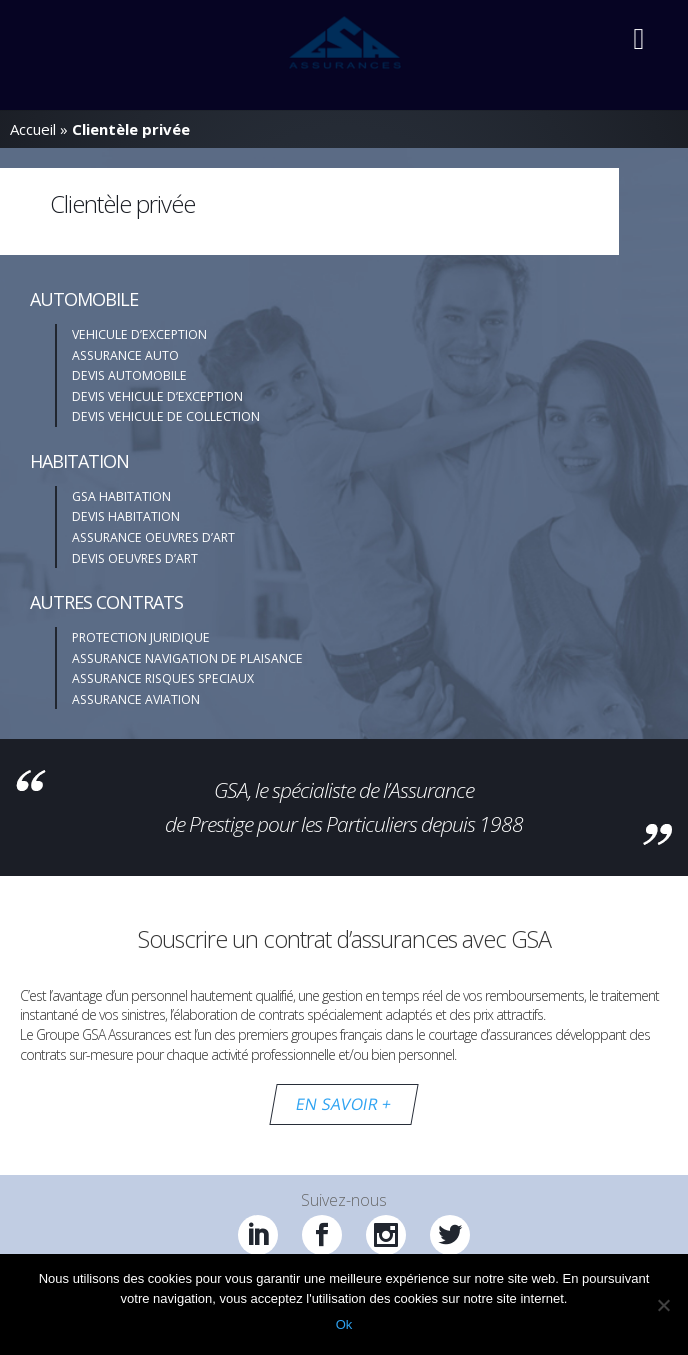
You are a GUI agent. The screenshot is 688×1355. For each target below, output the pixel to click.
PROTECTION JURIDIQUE (141, 637)
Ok (344, 1324)
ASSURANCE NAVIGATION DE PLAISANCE (187, 658)
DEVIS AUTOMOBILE (129, 375)
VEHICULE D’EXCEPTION (139, 334)
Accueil (33, 129)
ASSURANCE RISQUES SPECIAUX (163, 678)
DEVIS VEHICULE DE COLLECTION (166, 416)
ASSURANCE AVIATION (136, 699)
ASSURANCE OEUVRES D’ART (153, 537)
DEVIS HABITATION (126, 516)
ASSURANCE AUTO (125, 355)
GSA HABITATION (121, 496)
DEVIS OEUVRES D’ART (135, 558)
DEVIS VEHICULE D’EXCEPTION (157, 396)
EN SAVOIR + (344, 1104)
